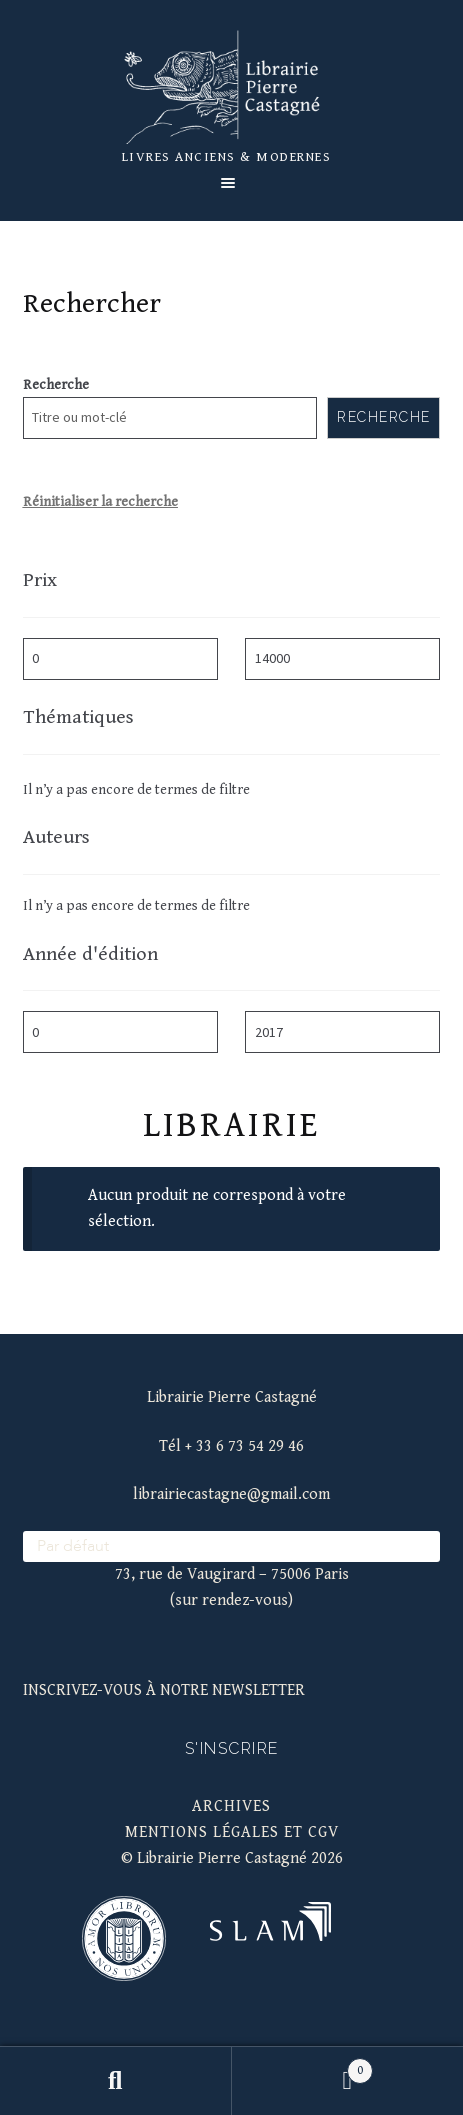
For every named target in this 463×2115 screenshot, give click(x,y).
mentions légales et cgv (232, 1832)
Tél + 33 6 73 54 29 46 (231, 1446)
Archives (231, 1806)
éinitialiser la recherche (105, 502)
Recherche (56, 385)
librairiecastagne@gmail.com (231, 1494)
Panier (303, 2067)
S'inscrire (232, 1748)
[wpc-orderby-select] (232, 1546)
